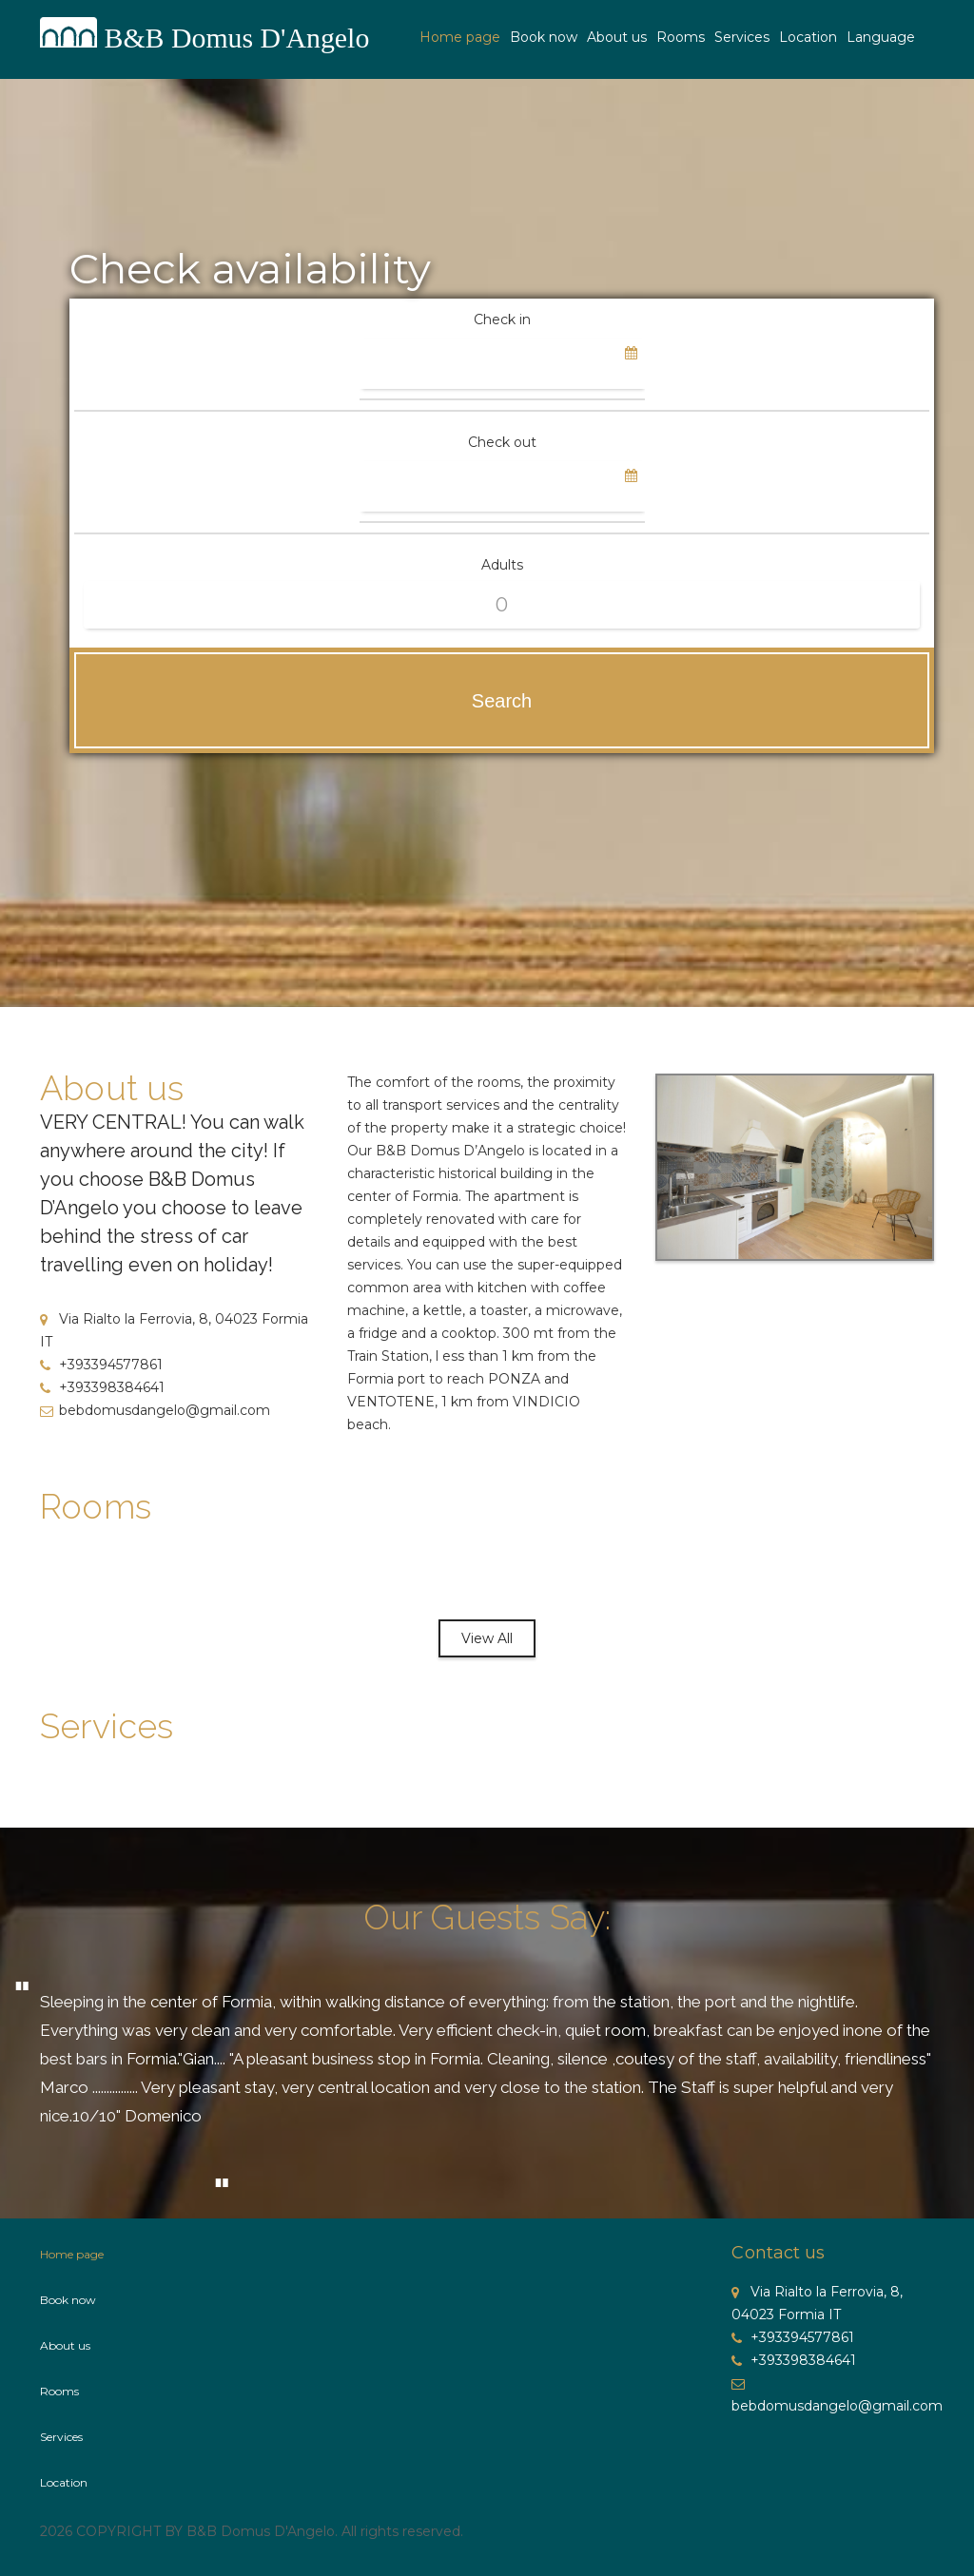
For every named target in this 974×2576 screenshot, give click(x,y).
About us (617, 37)
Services (741, 37)
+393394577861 (101, 1364)
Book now (543, 37)
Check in (502, 319)
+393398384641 (102, 1387)
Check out (502, 442)
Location (808, 37)
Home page (459, 37)
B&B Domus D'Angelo (238, 37)
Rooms (680, 37)
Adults (502, 564)
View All (487, 1638)
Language (881, 37)
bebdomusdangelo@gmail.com (155, 1410)
